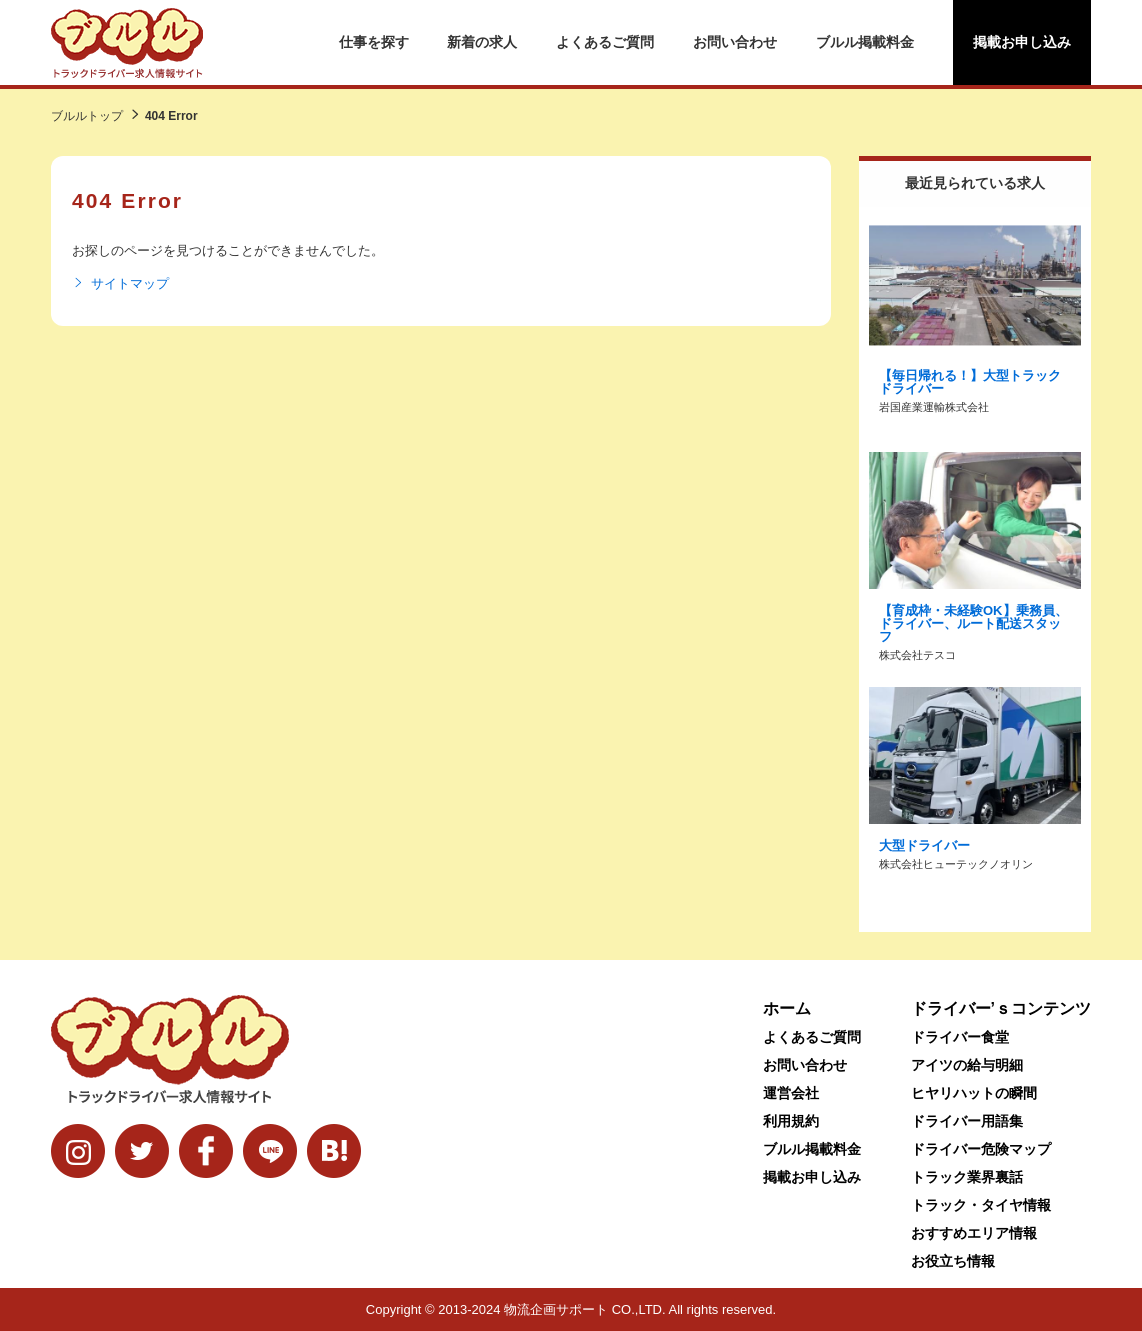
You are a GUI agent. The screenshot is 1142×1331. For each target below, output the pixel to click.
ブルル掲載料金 (865, 42)
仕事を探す (374, 42)
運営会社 (791, 1093)
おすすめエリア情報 (974, 1233)
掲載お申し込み (1022, 42)
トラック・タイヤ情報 (981, 1205)
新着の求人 (482, 42)
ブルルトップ (87, 116)
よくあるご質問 (605, 42)
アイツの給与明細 (967, 1065)
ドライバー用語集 (967, 1121)
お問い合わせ (735, 42)
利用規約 (791, 1121)
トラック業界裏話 (967, 1177)
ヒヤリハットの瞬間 (974, 1093)
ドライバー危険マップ (981, 1149)
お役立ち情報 (953, 1261)
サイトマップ (120, 284)
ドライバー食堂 (960, 1037)
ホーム (787, 1008)
